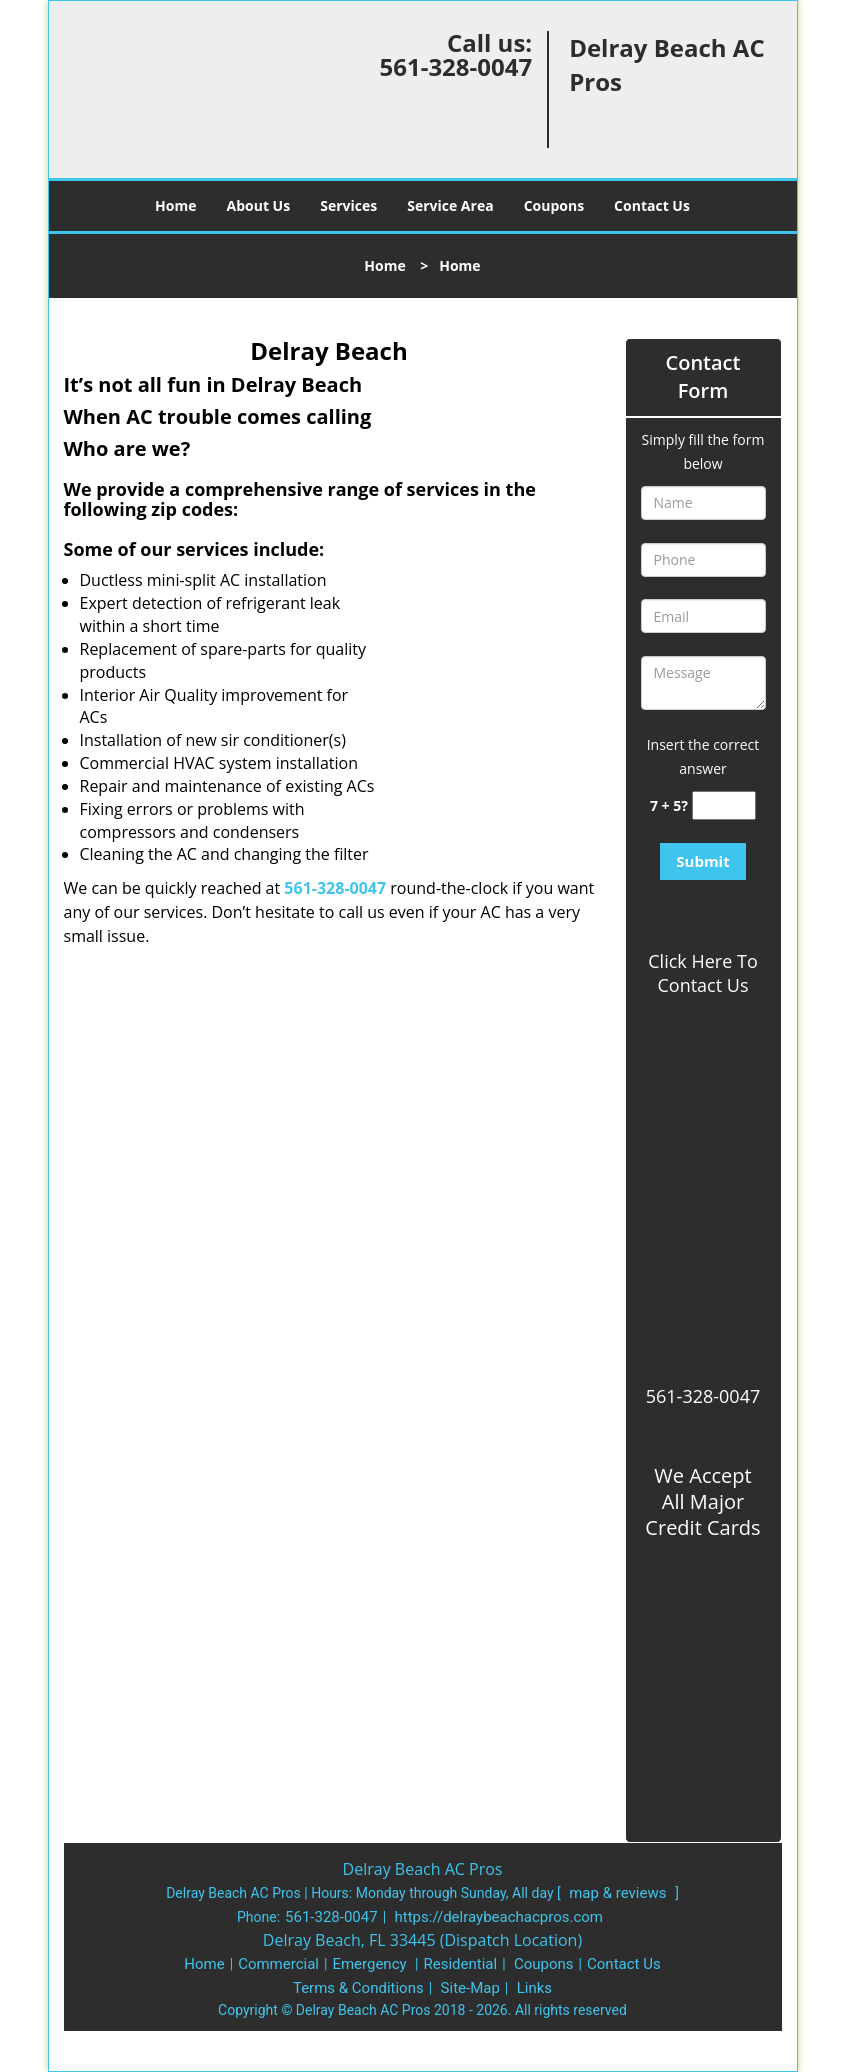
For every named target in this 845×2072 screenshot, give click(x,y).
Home (175, 205)
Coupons (554, 205)
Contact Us (652, 205)
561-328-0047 (455, 66)
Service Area (450, 205)
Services (348, 205)
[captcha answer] (724, 805)
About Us (259, 205)
